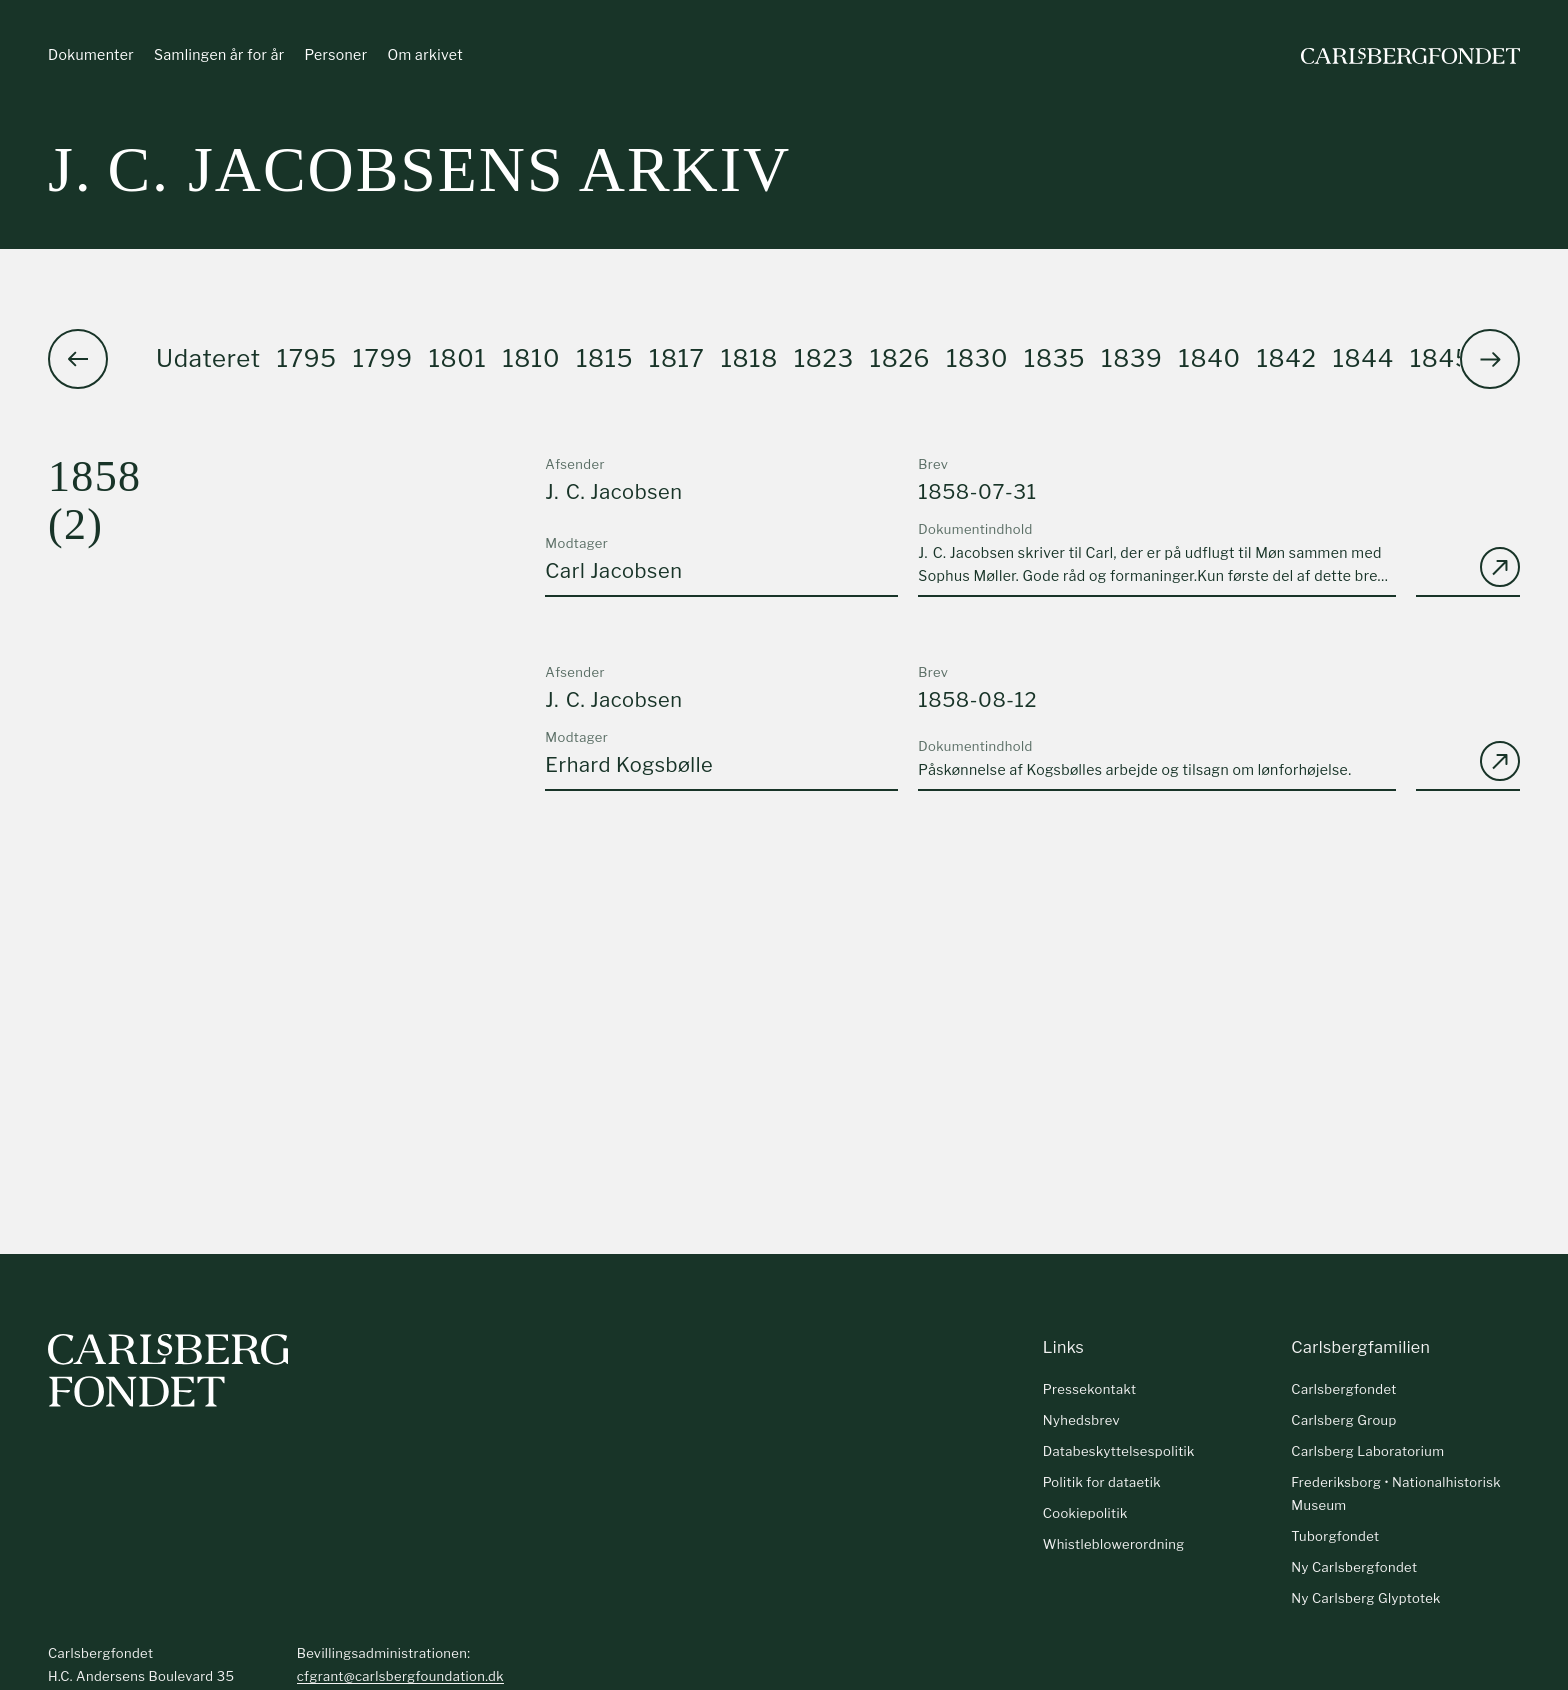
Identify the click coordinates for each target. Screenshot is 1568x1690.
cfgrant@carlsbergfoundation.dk (400, 1676)
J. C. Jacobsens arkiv (419, 169)
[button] (1490, 359)
